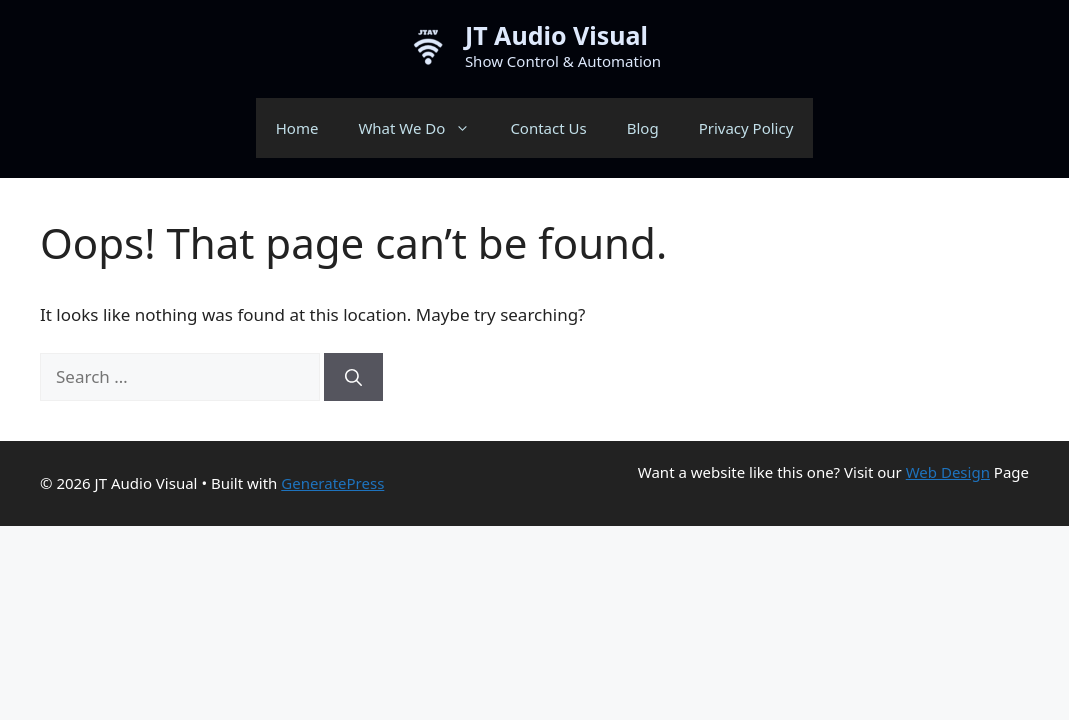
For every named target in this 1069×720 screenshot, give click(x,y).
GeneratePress (332, 483)
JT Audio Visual (556, 35)
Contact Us (548, 128)
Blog (643, 128)
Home (297, 128)
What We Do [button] (424, 128)
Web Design (948, 472)
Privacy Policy (746, 128)
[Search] (353, 377)
